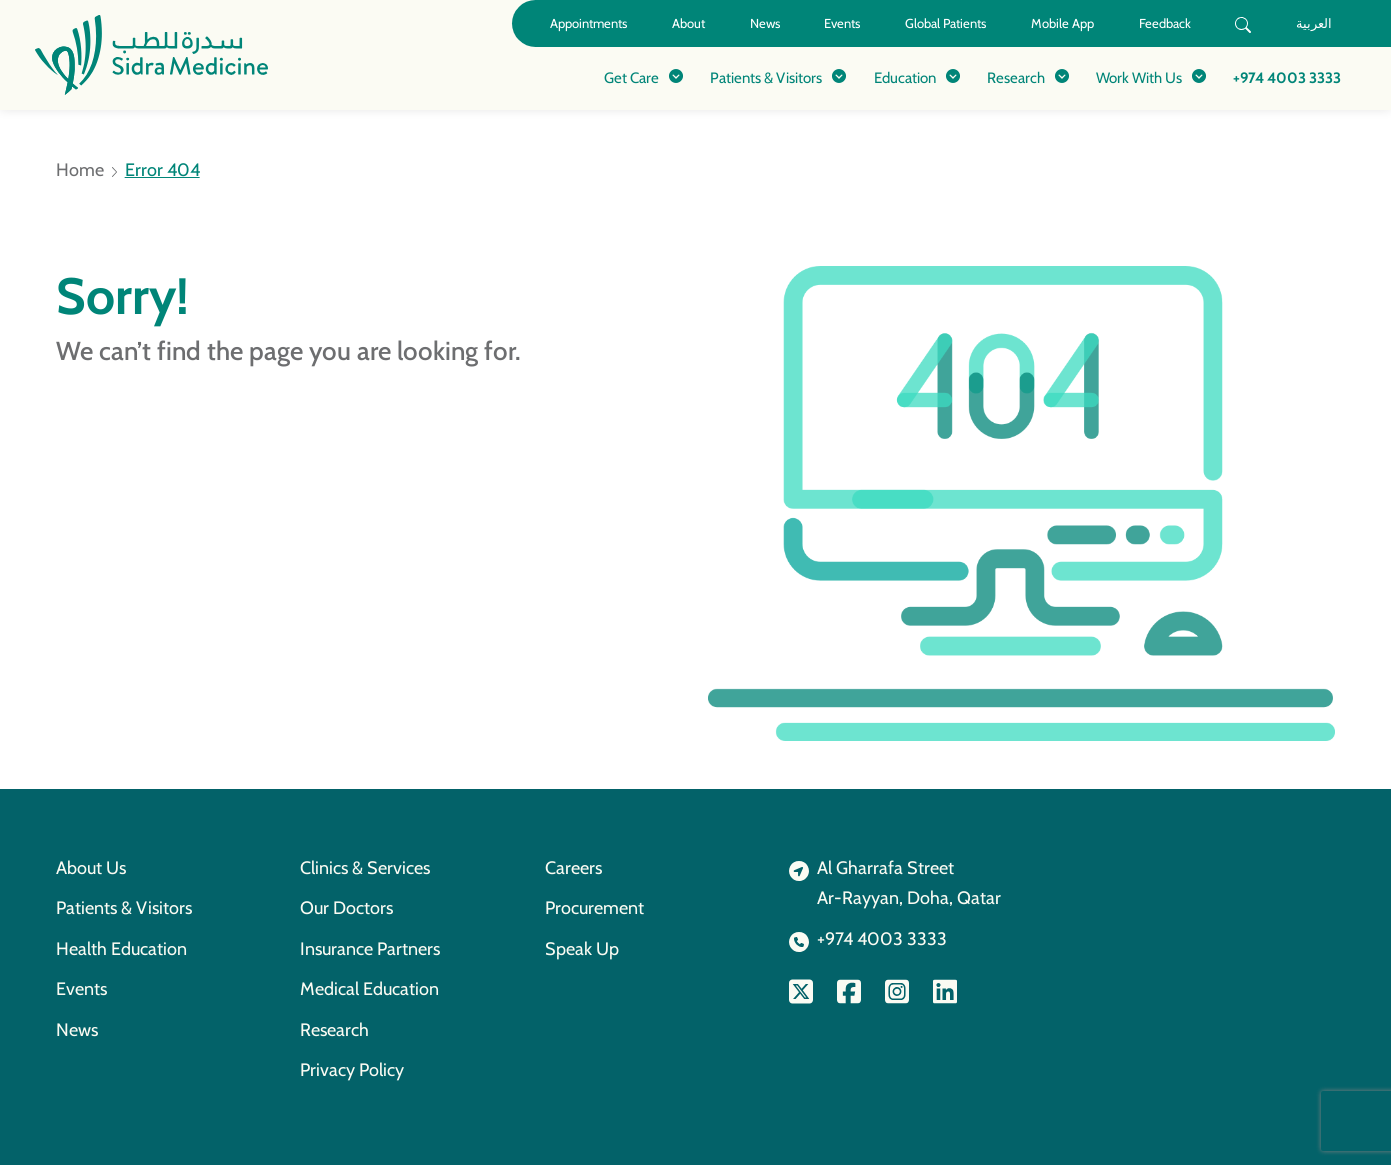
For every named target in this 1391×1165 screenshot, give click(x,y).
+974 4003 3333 (1287, 77)
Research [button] (1016, 77)
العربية (1314, 23)
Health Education (121, 948)
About (688, 23)
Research (334, 1029)
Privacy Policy (352, 1069)
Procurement (594, 907)
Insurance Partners (370, 948)
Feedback (1165, 23)
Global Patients (945, 23)
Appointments (588, 23)
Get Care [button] (631, 77)
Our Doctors (346, 907)
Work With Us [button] (1139, 77)
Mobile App (1062, 23)
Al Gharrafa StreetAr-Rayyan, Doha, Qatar (909, 882)
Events (842, 23)
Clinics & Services (365, 867)
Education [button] (905, 77)
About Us (91, 867)
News (765, 23)
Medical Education (369, 988)
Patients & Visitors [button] (766, 77)
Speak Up (582, 948)
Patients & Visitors (124, 907)
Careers (573, 867)
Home (80, 170)
